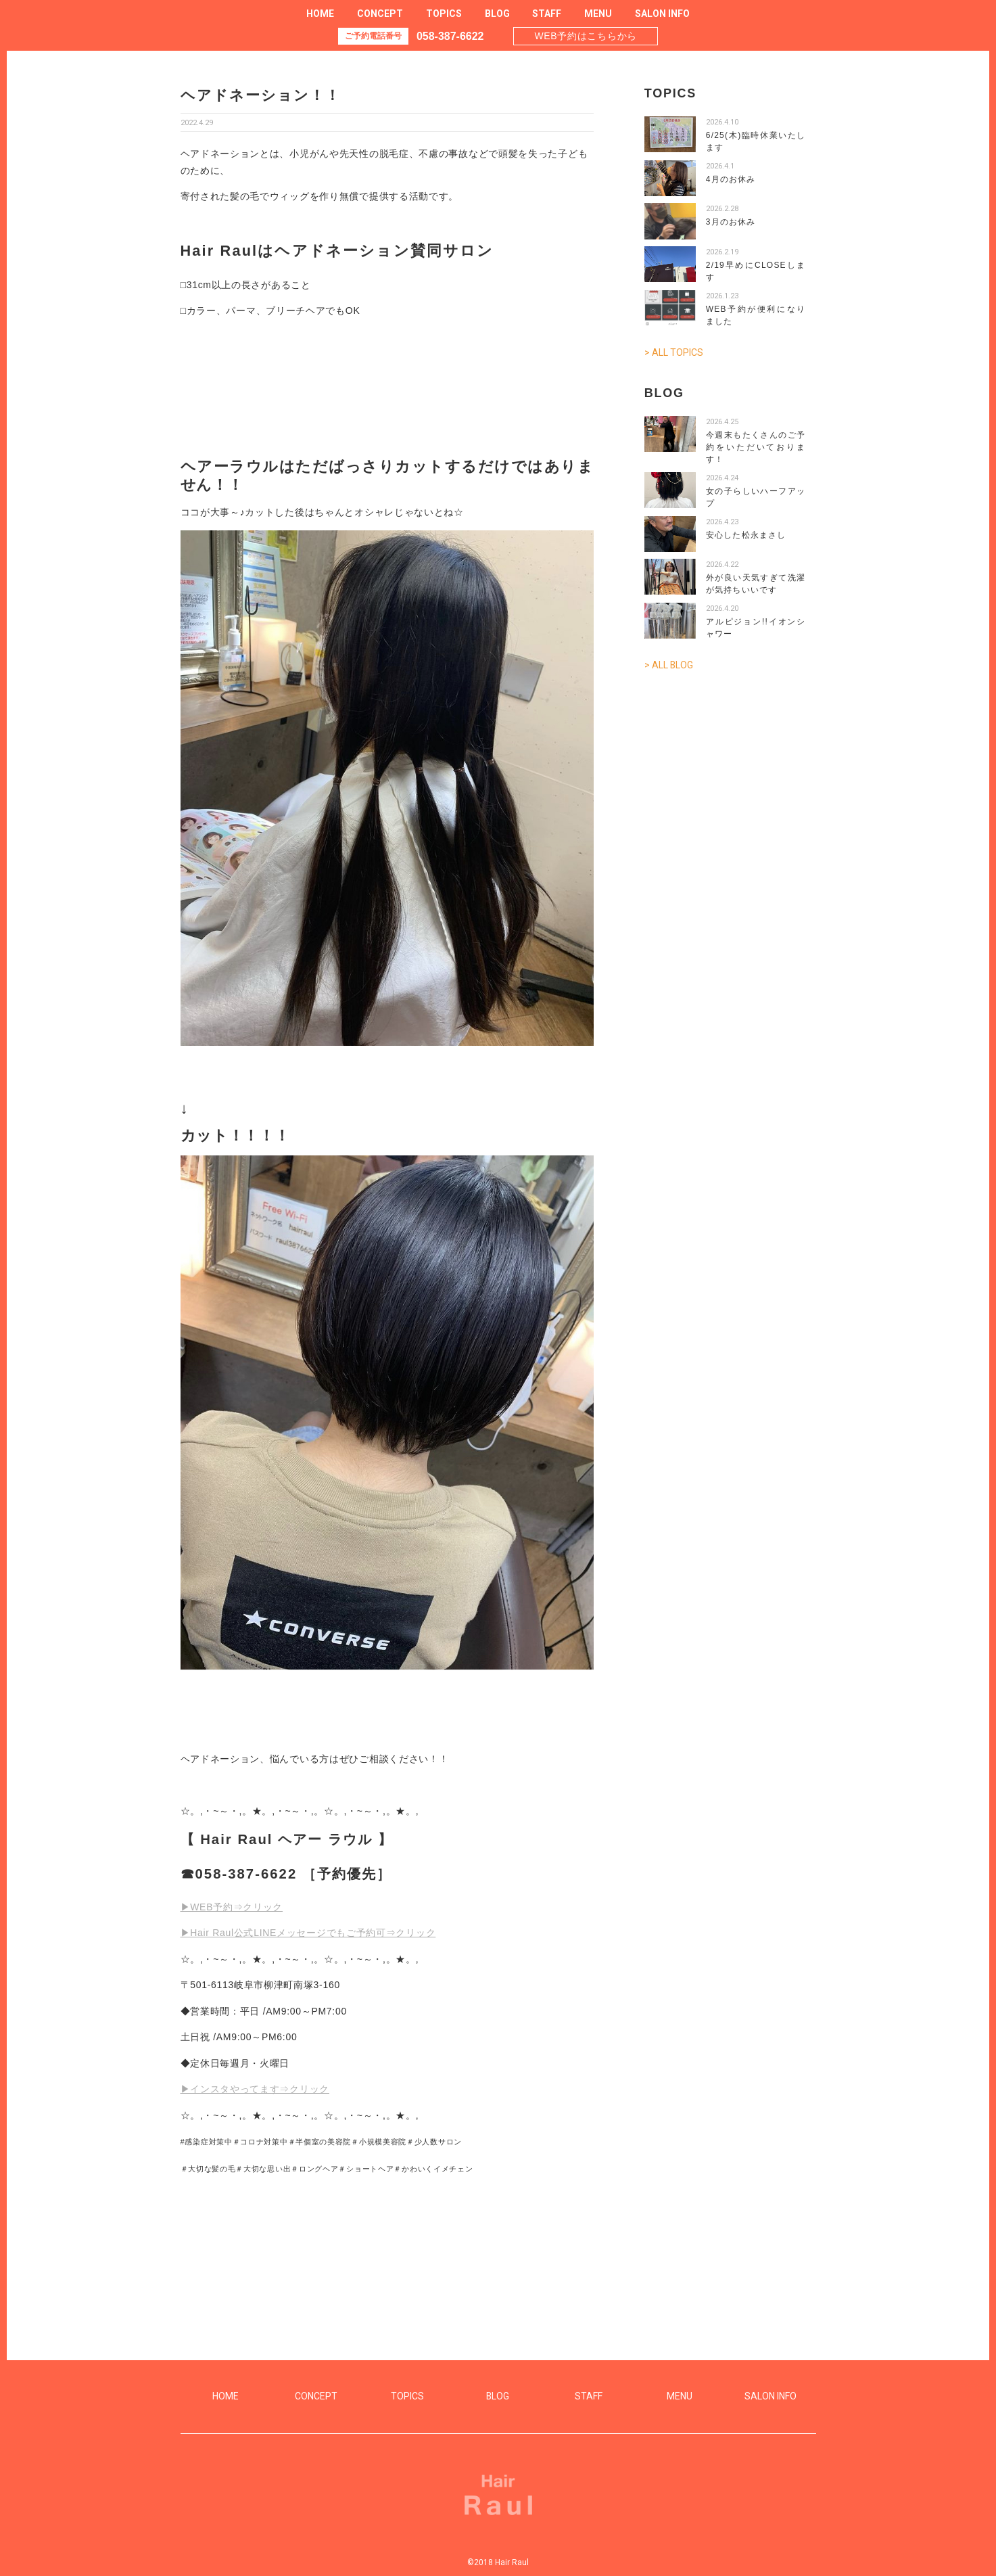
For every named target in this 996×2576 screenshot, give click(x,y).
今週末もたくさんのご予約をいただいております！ (756, 447)
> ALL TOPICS (673, 352)
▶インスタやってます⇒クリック (255, 2089)
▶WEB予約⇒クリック (232, 1907)
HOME (320, 13)
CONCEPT (380, 13)
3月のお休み (731, 222)
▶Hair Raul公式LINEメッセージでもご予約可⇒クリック (308, 1932)
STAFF (546, 13)
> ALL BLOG (669, 665)
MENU (598, 13)
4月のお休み (731, 179)
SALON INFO (662, 13)
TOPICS (444, 13)
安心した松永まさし (746, 535)
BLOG (497, 13)
